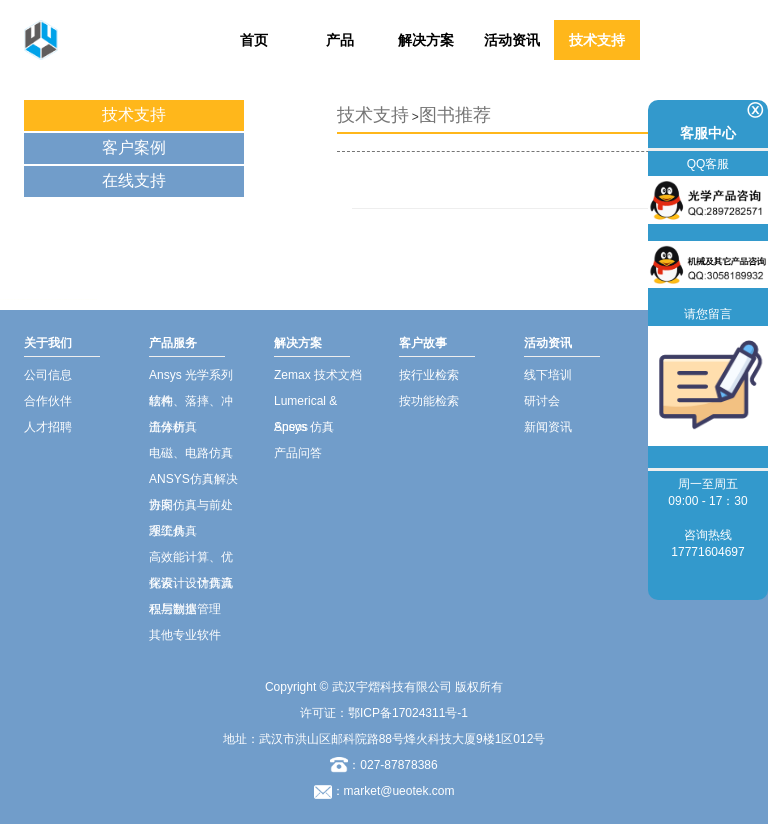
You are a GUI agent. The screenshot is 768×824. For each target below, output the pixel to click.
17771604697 (707, 552)
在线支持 (134, 180)
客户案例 (134, 147)
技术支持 (597, 40)
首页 (254, 40)
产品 (340, 40)
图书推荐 (455, 115)
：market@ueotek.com (393, 791)
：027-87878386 (383, 765)
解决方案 (426, 40)
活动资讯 (512, 40)
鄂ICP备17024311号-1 (408, 713)
